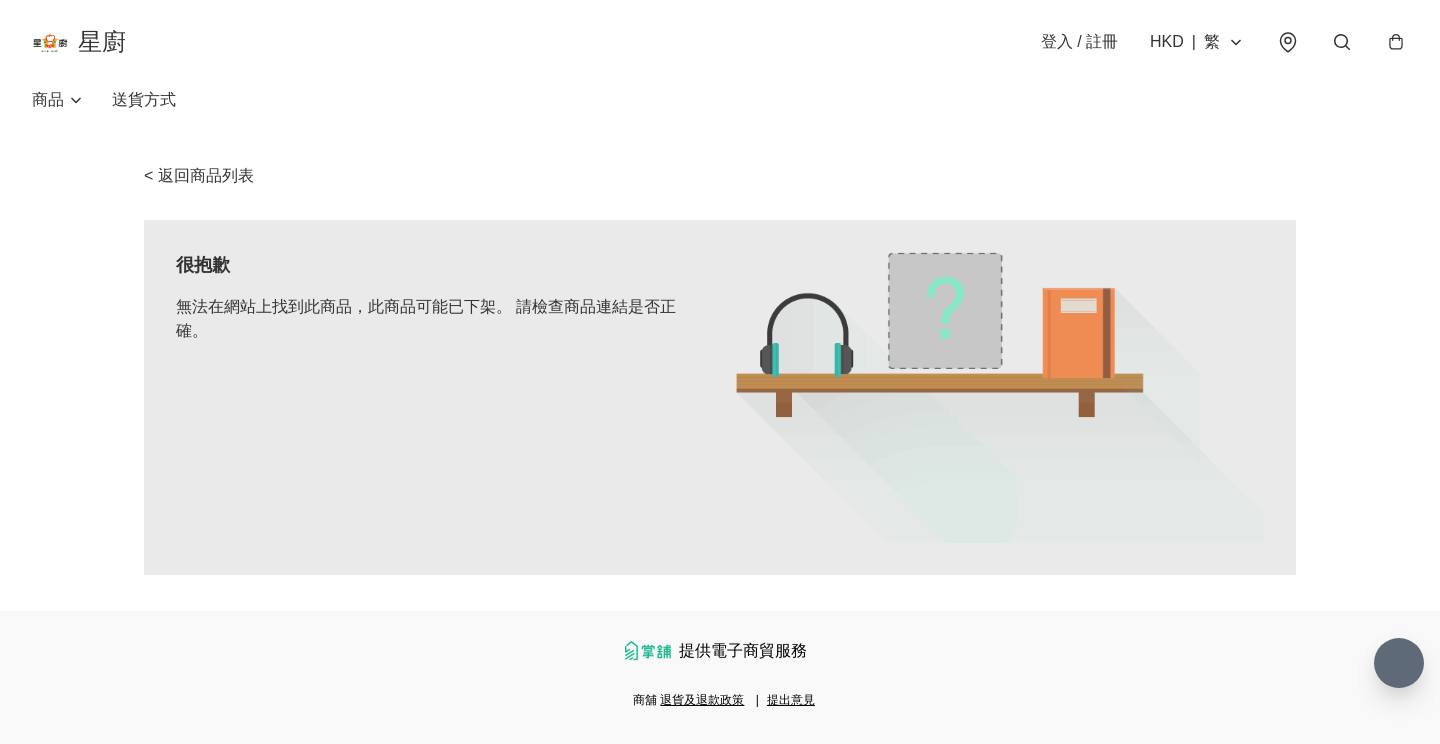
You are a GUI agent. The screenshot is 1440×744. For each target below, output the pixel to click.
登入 (1079, 41)
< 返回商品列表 (199, 175)
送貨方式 (144, 99)
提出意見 (791, 700)
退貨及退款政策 (702, 700)
